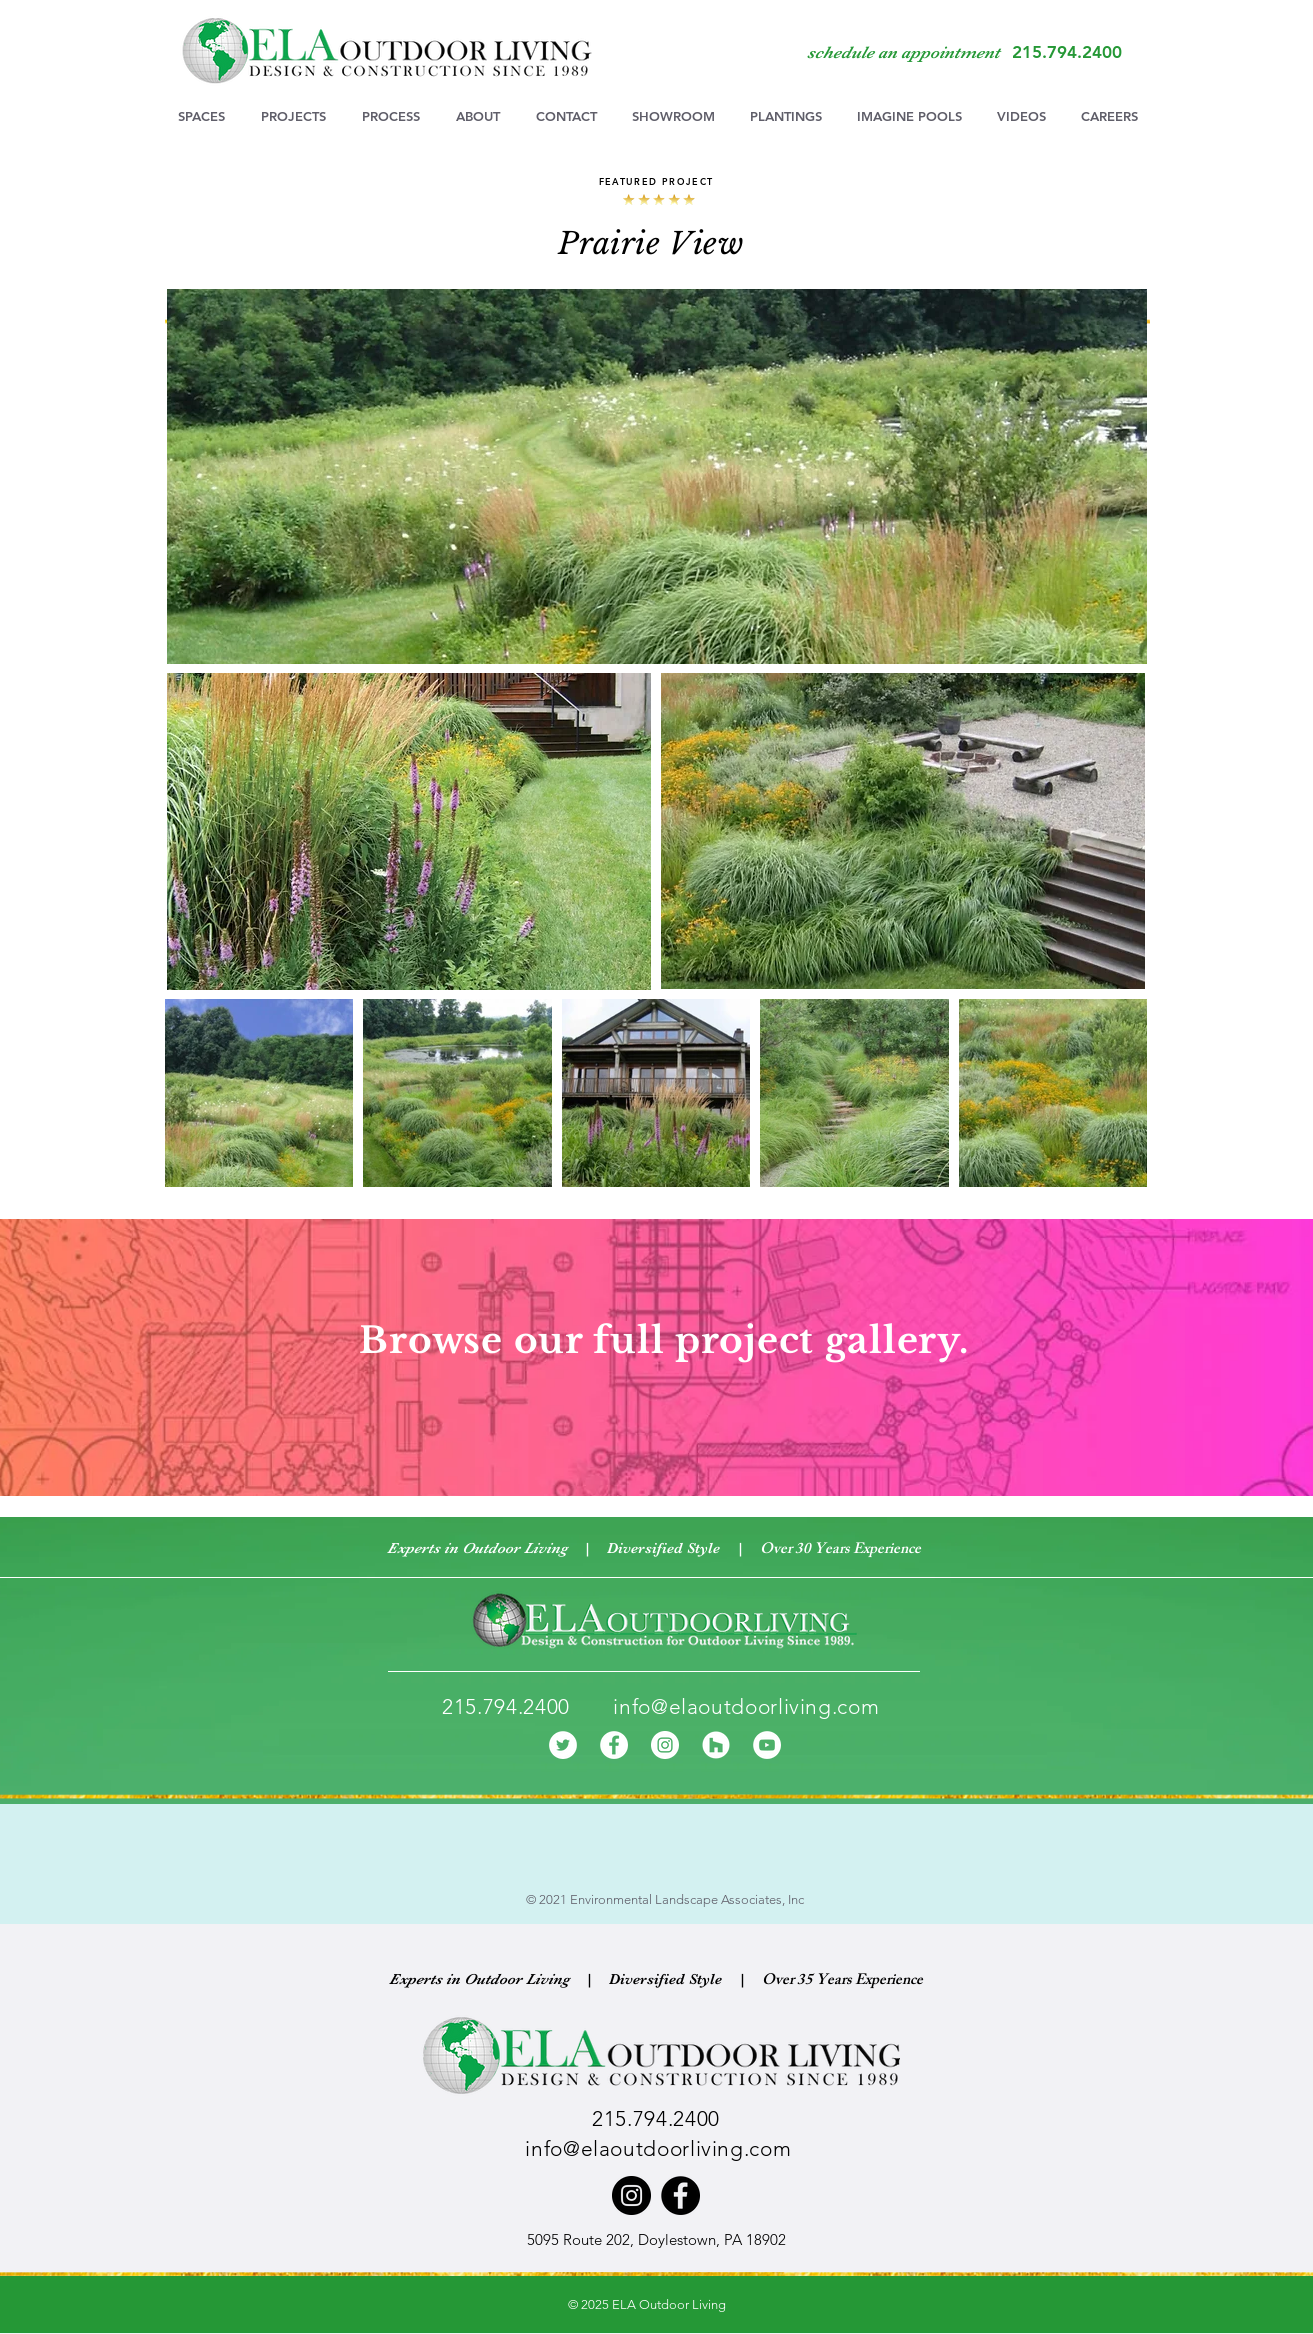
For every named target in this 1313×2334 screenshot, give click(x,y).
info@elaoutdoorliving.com (746, 1706)
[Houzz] (716, 1745)
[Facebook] (614, 1745)
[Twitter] (563, 1745)
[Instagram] (665, 1745)
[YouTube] (767, 1745)
